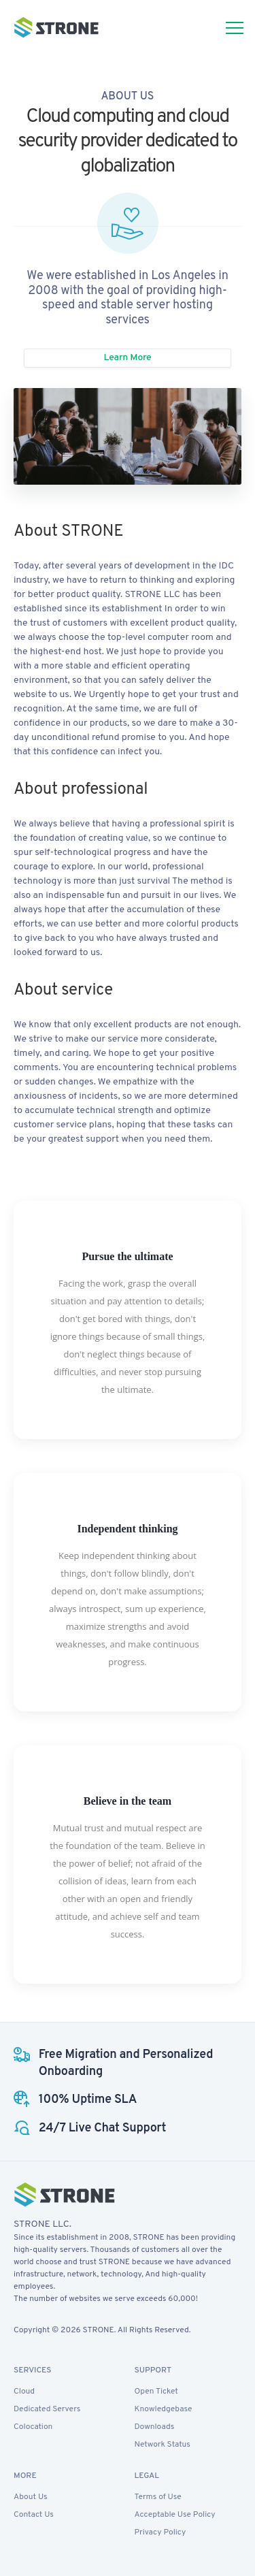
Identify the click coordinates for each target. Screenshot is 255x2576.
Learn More (127, 358)
